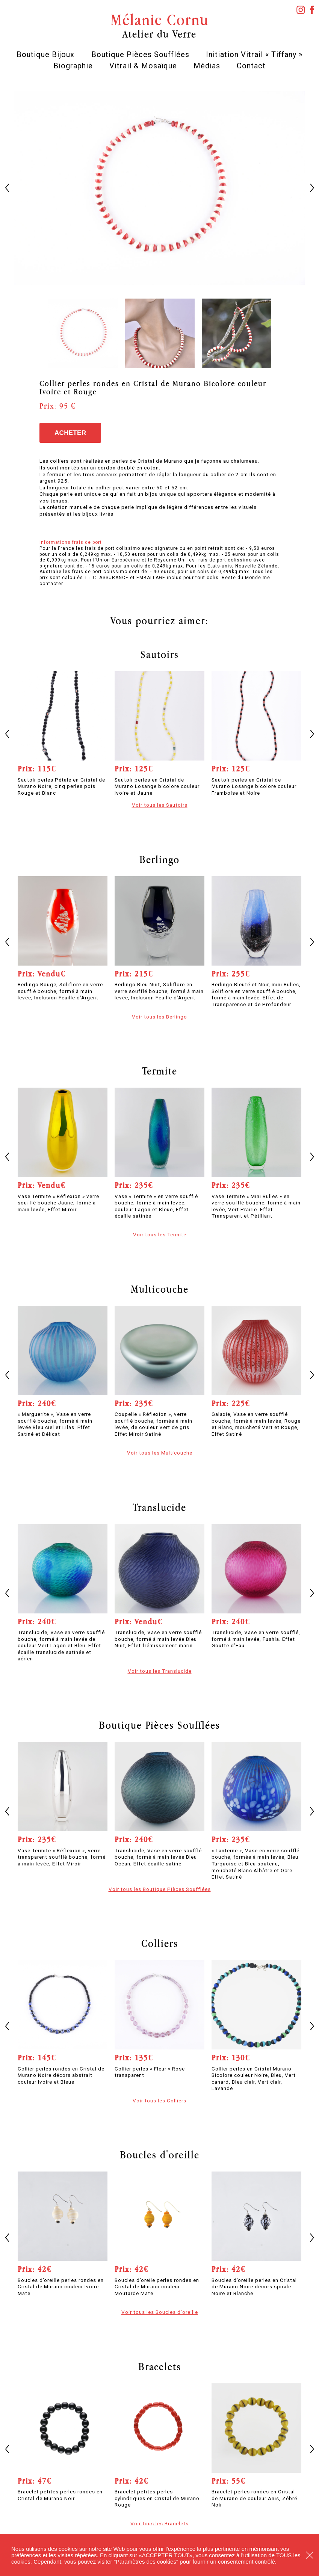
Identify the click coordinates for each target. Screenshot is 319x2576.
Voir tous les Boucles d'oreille (159, 2312)
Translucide (159, 1507)
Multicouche (160, 1289)
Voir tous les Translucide (160, 1671)
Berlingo (159, 859)
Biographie (73, 65)
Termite (159, 1070)
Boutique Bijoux (45, 54)
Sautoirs (160, 654)
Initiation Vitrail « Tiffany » (254, 54)
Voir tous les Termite (159, 1234)
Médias (207, 65)
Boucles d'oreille (160, 2154)
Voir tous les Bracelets (159, 2523)
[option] (159, 188)
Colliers (159, 1943)
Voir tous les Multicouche (159, 1453)
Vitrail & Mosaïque (143, 65)
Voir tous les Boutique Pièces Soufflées (160, 1889)
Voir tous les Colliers (159, 2101)
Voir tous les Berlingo (159, 1017)
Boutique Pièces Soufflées (140, 54)
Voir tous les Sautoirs (159, 805)
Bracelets (159, 2366)
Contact (251, 65)
